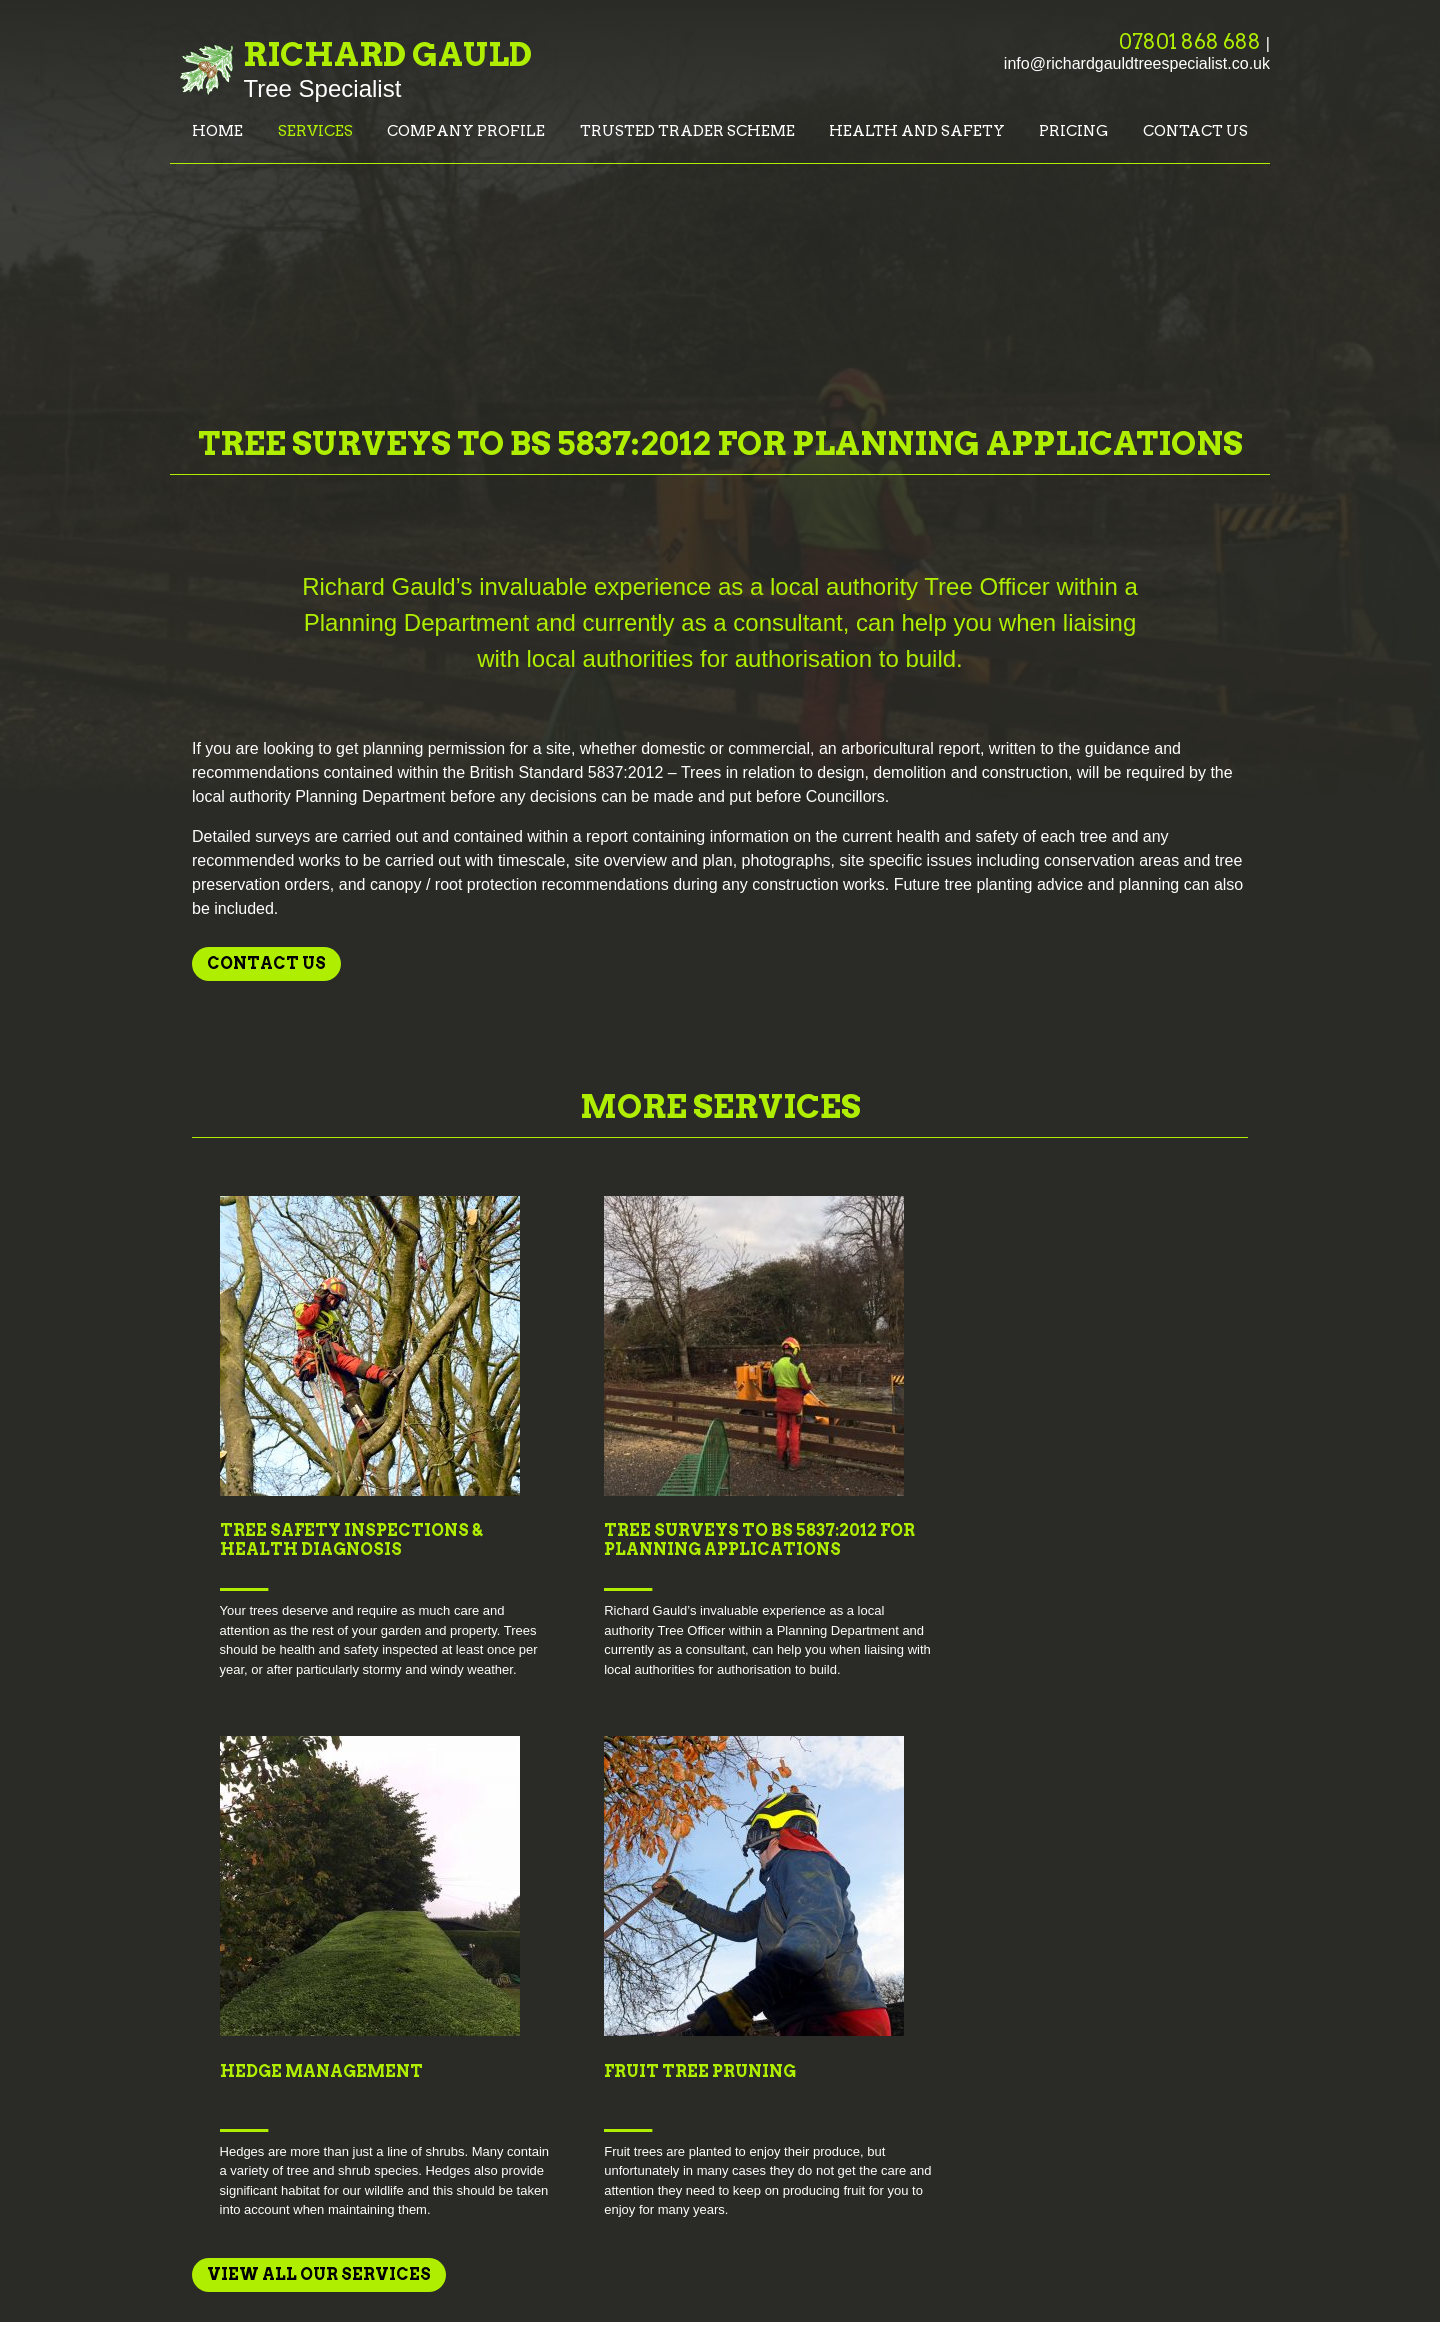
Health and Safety (917, 131)
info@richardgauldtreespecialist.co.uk (1137, 63)
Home (217, 131)
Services (315, 131)
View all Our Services (319, 1734)
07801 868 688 (1190, 42)
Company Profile (466, 131)
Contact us (1195, 131)
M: (1215, 2014)
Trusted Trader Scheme (687, 131)
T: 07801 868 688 (1105, 2014)
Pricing (1073, 131)
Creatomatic (1232, 2266)
